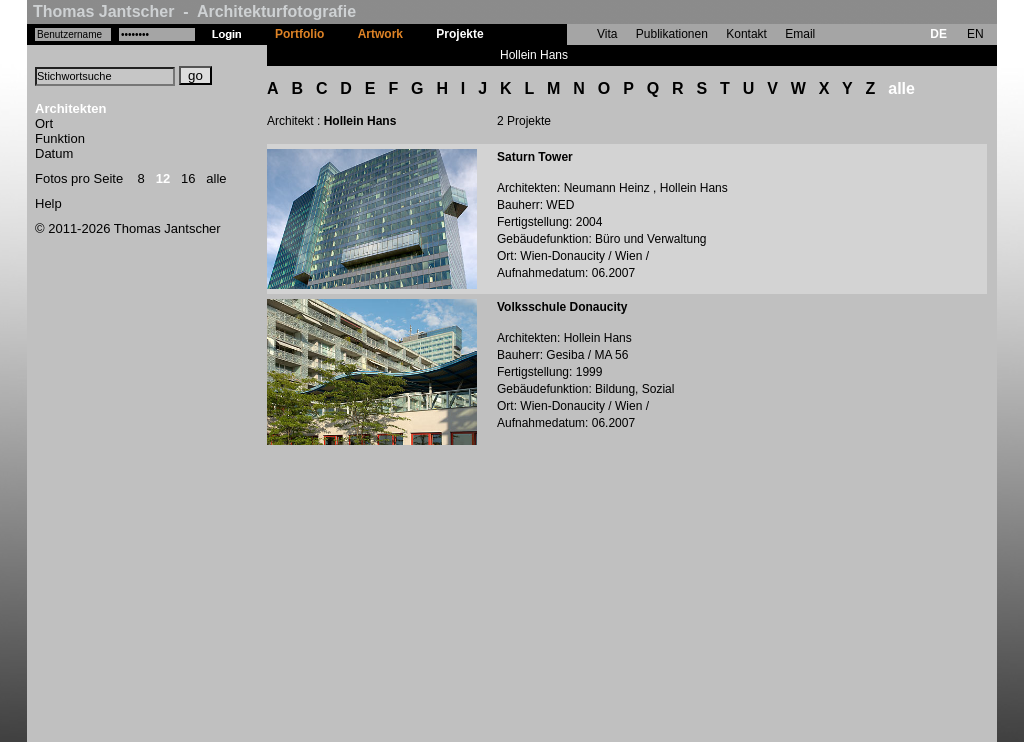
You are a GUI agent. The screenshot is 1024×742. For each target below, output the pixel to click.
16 (188, 178)
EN (975, 34)
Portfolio (299, 34)
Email (800, 34)
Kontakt (746, 34)
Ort (44, 123)
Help (48, 203)
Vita (607, 34)
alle (216, 178)
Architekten (71, 108)
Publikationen (672, 34)
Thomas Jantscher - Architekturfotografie (194, 11)
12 (163, 178)
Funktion (60, 138)
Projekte (459, 34)
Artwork (380, 34)
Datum (54, 153)
